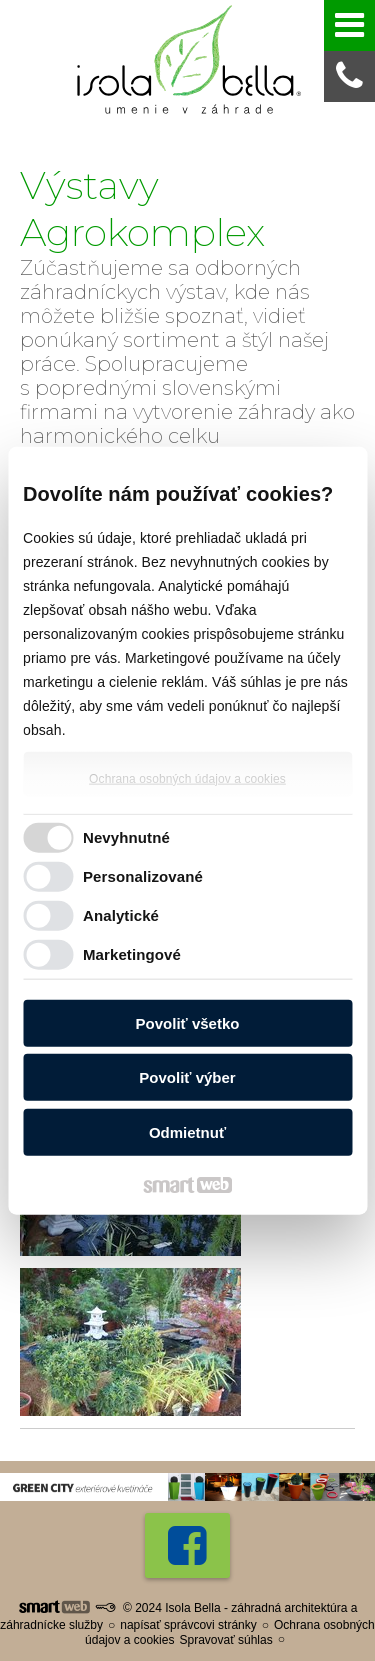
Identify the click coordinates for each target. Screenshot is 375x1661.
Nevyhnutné (126, 837)
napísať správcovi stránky (188, 1625)
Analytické (121, 915)
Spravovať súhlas (225, 1640)
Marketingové (132, 954)
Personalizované (143, 876)
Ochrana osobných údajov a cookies (187, 778)
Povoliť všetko (188, 1022)
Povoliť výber (187, 1077)
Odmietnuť (187, 1131)
